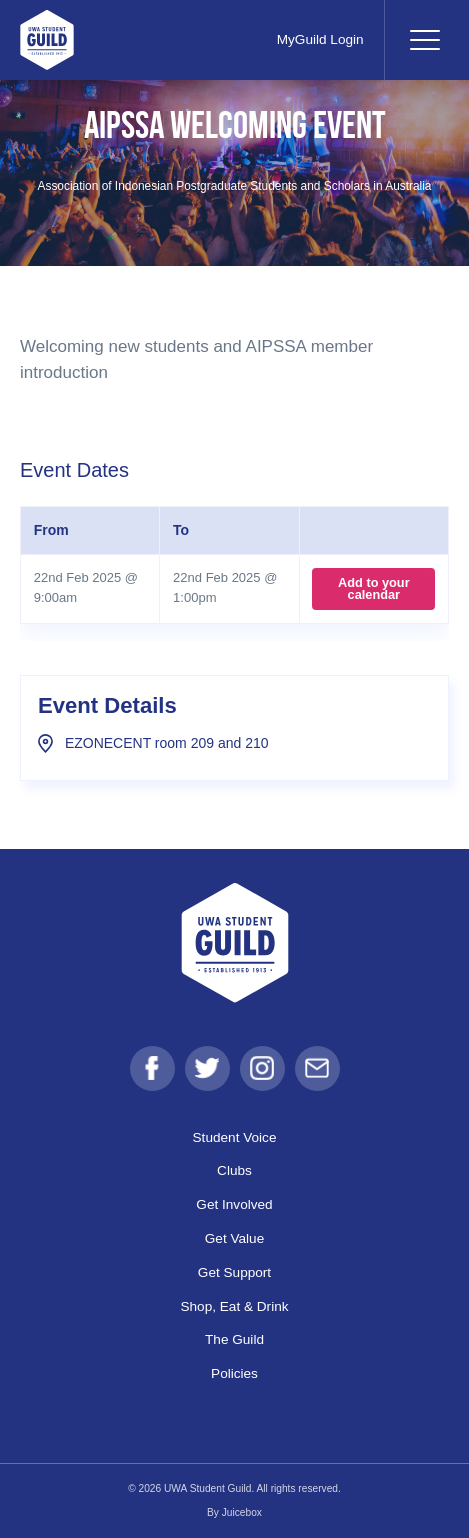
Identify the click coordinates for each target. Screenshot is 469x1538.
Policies (234, 1373)
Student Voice (235, 1137)
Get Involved (234, 1204)
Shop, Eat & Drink (234, 1306)
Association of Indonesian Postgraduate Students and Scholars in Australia (235, 186)
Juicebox (242, 1512)
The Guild (234, 1339)
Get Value (234, 1238)
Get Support (234, 1272)
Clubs (234, 1170)
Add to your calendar (374, 588)
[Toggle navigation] (424, 40)
